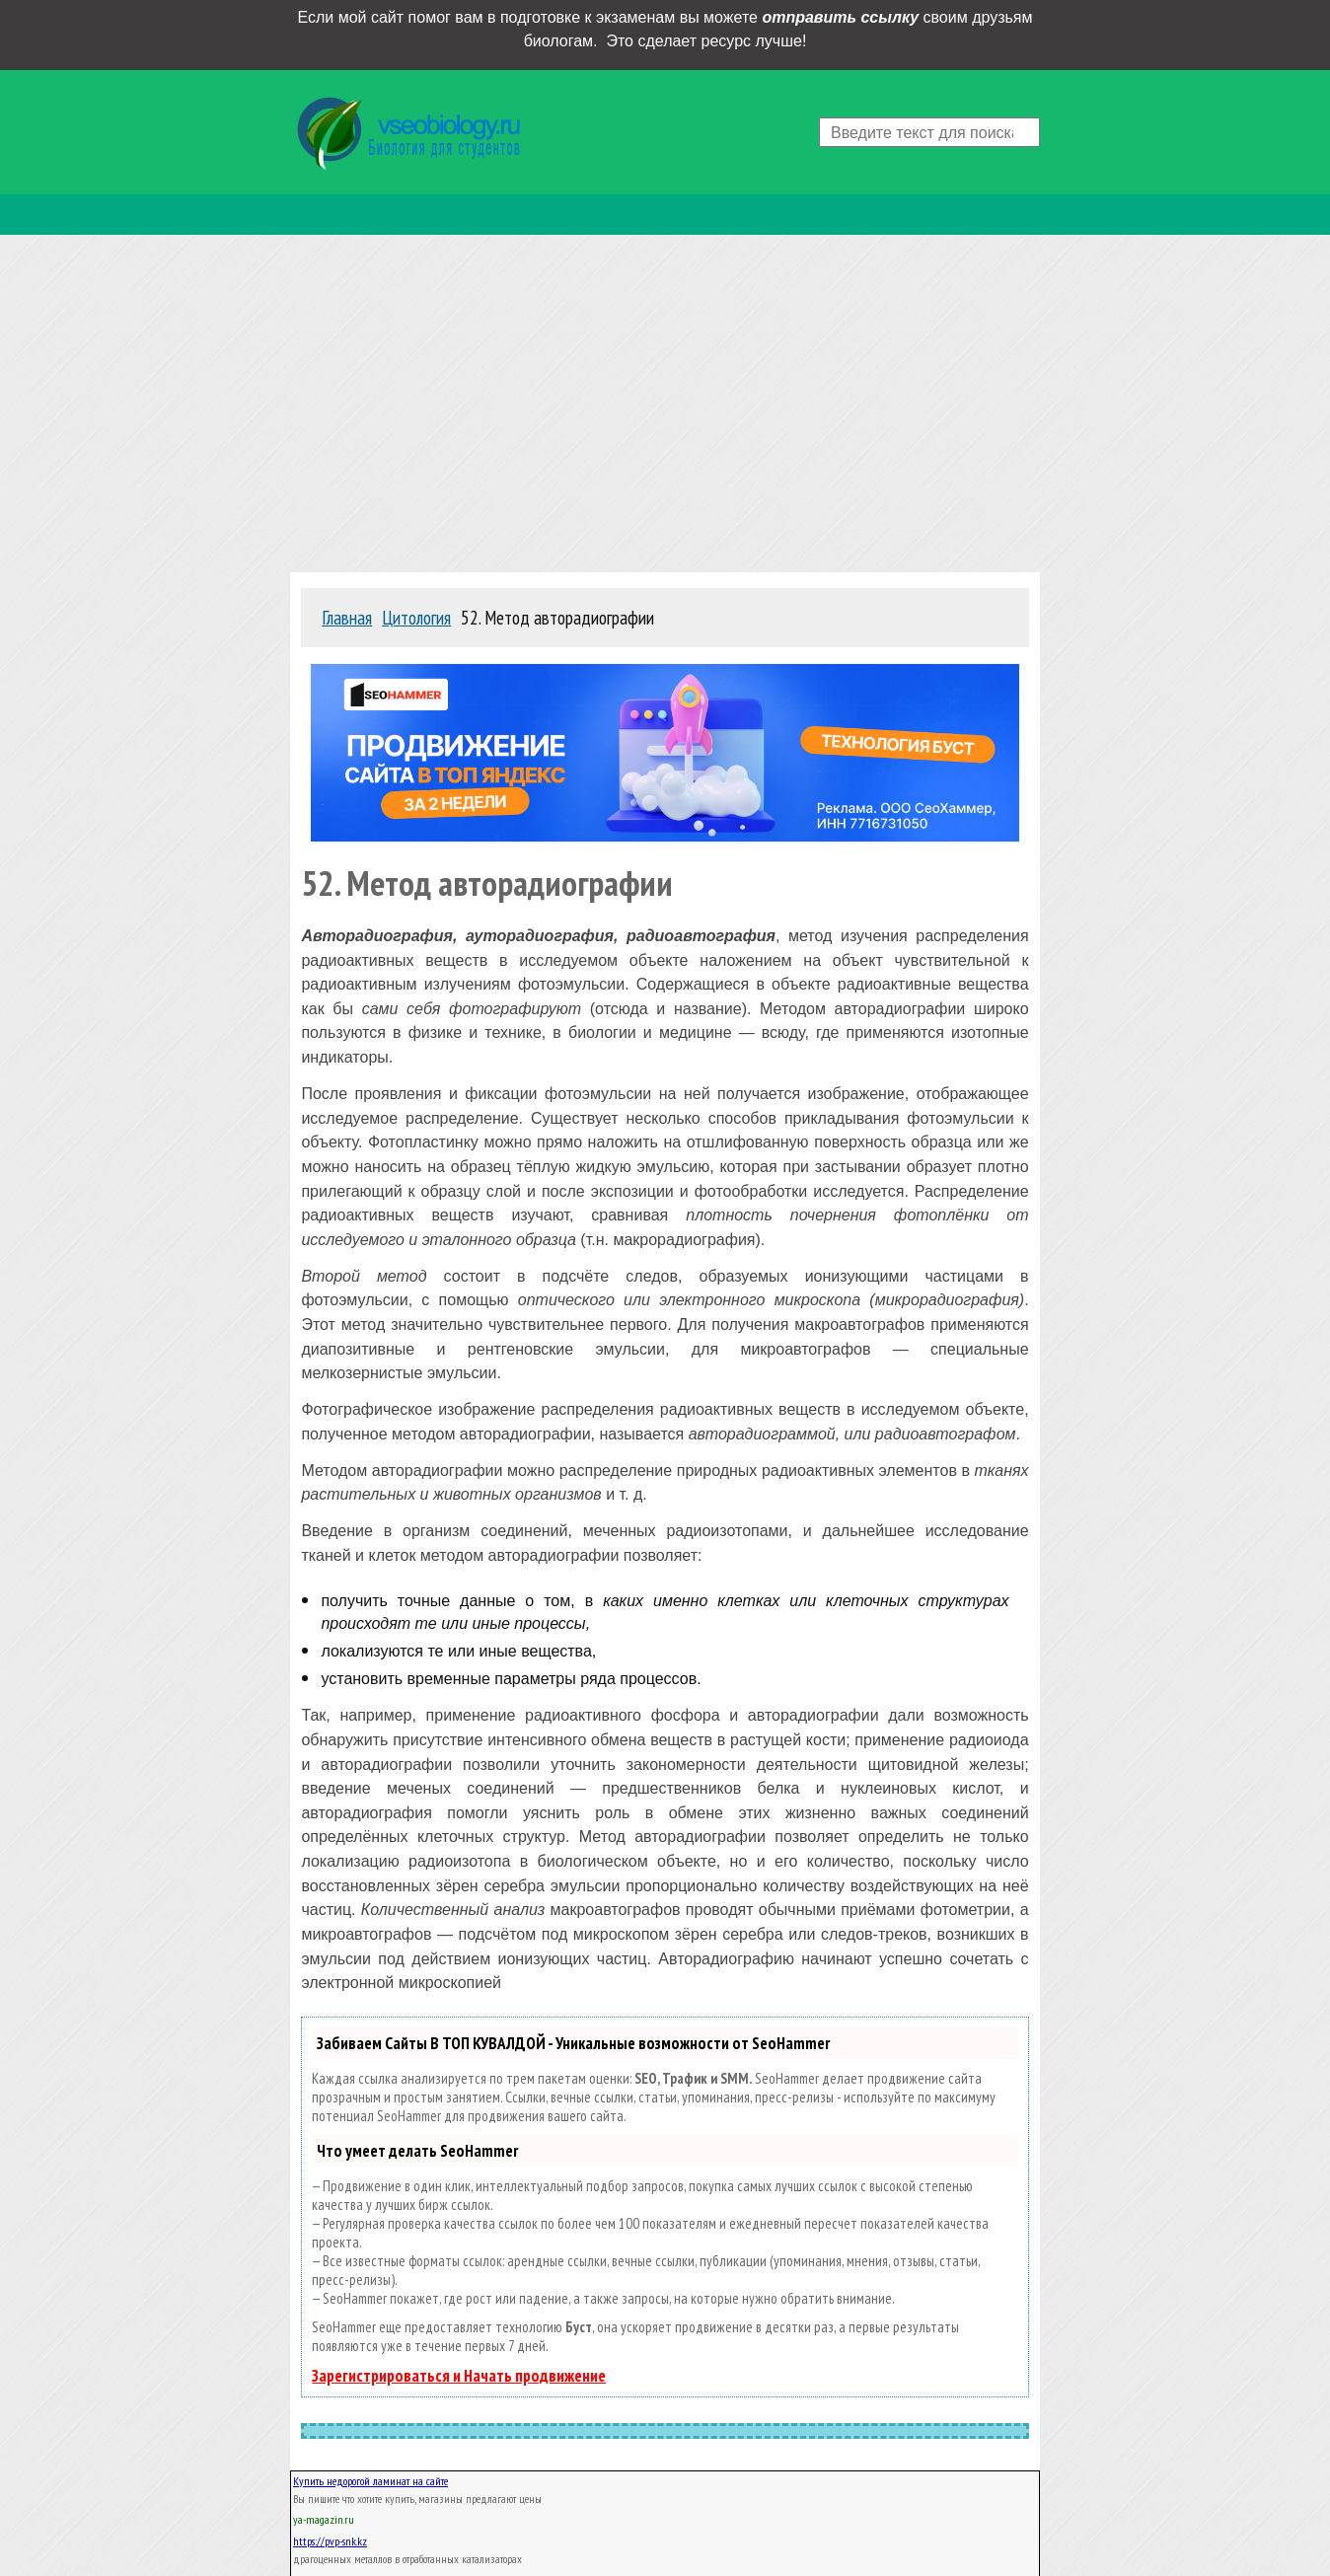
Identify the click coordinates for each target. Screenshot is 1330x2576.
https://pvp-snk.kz (330, 2541)
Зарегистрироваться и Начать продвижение (459, 2376)
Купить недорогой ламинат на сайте (370, 2480)
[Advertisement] (665, 398)
